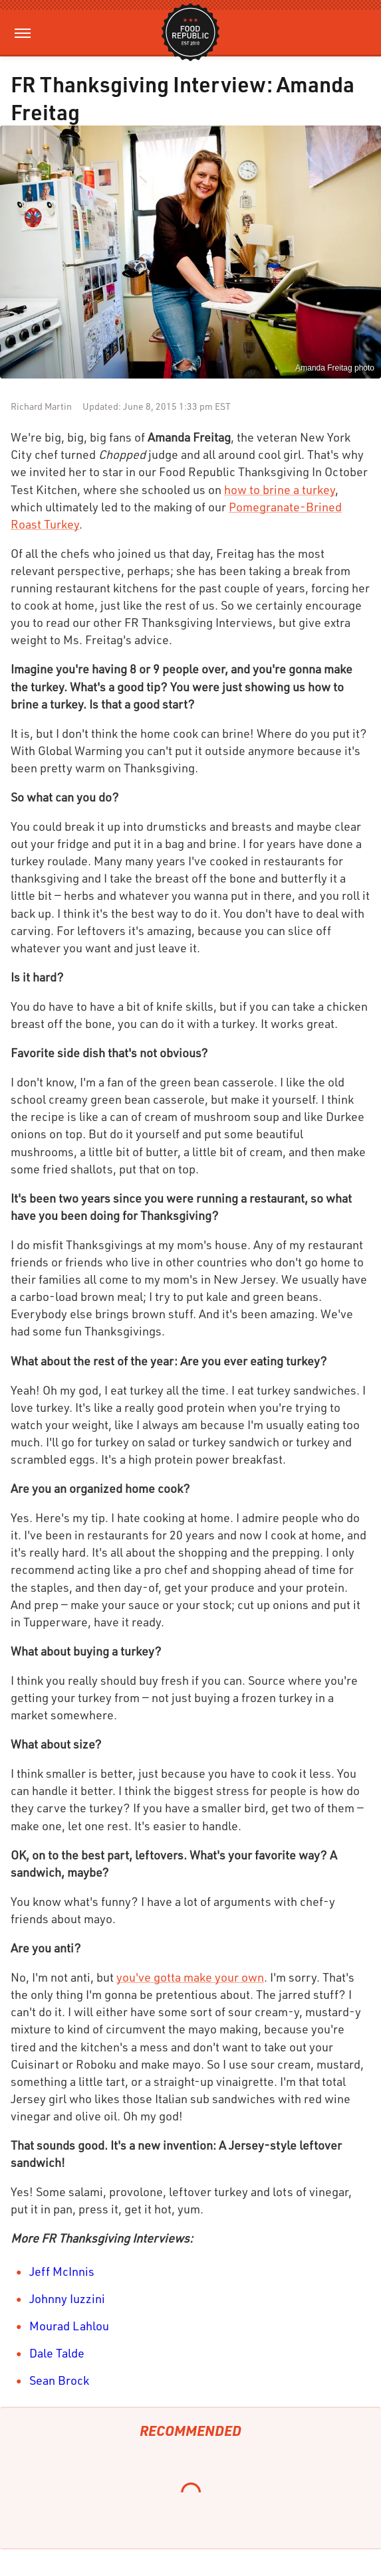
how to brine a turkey (279, 489)
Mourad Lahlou (69, 2325)
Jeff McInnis (61, 2271)
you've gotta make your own (190, 1977)
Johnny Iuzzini (67, 2298)
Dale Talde (56, 2353)
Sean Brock (59, 2380)
